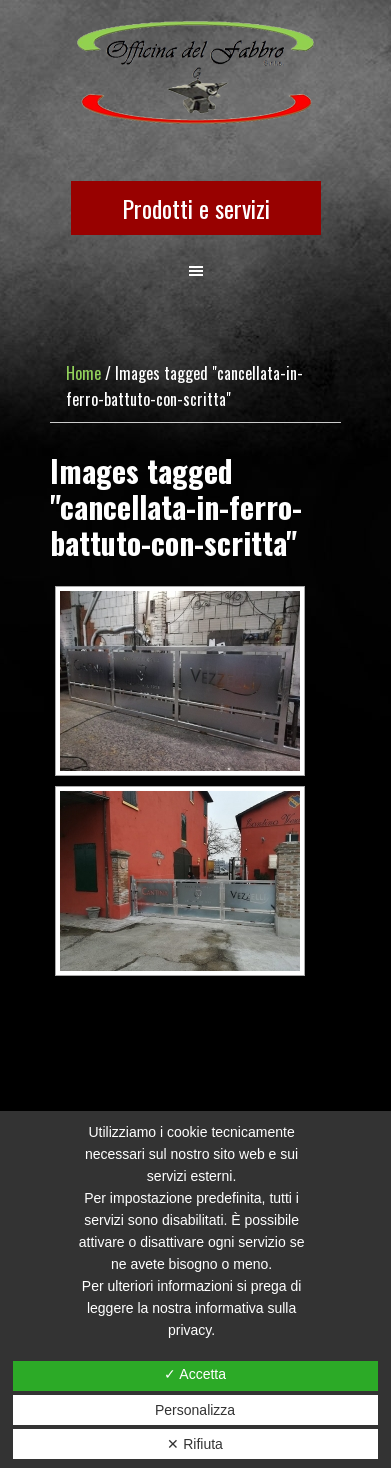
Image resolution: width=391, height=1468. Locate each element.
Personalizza (195, 1410)
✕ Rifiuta (195, 1444)
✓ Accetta (195, 1374)
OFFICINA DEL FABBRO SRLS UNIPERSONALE (195, 73)
